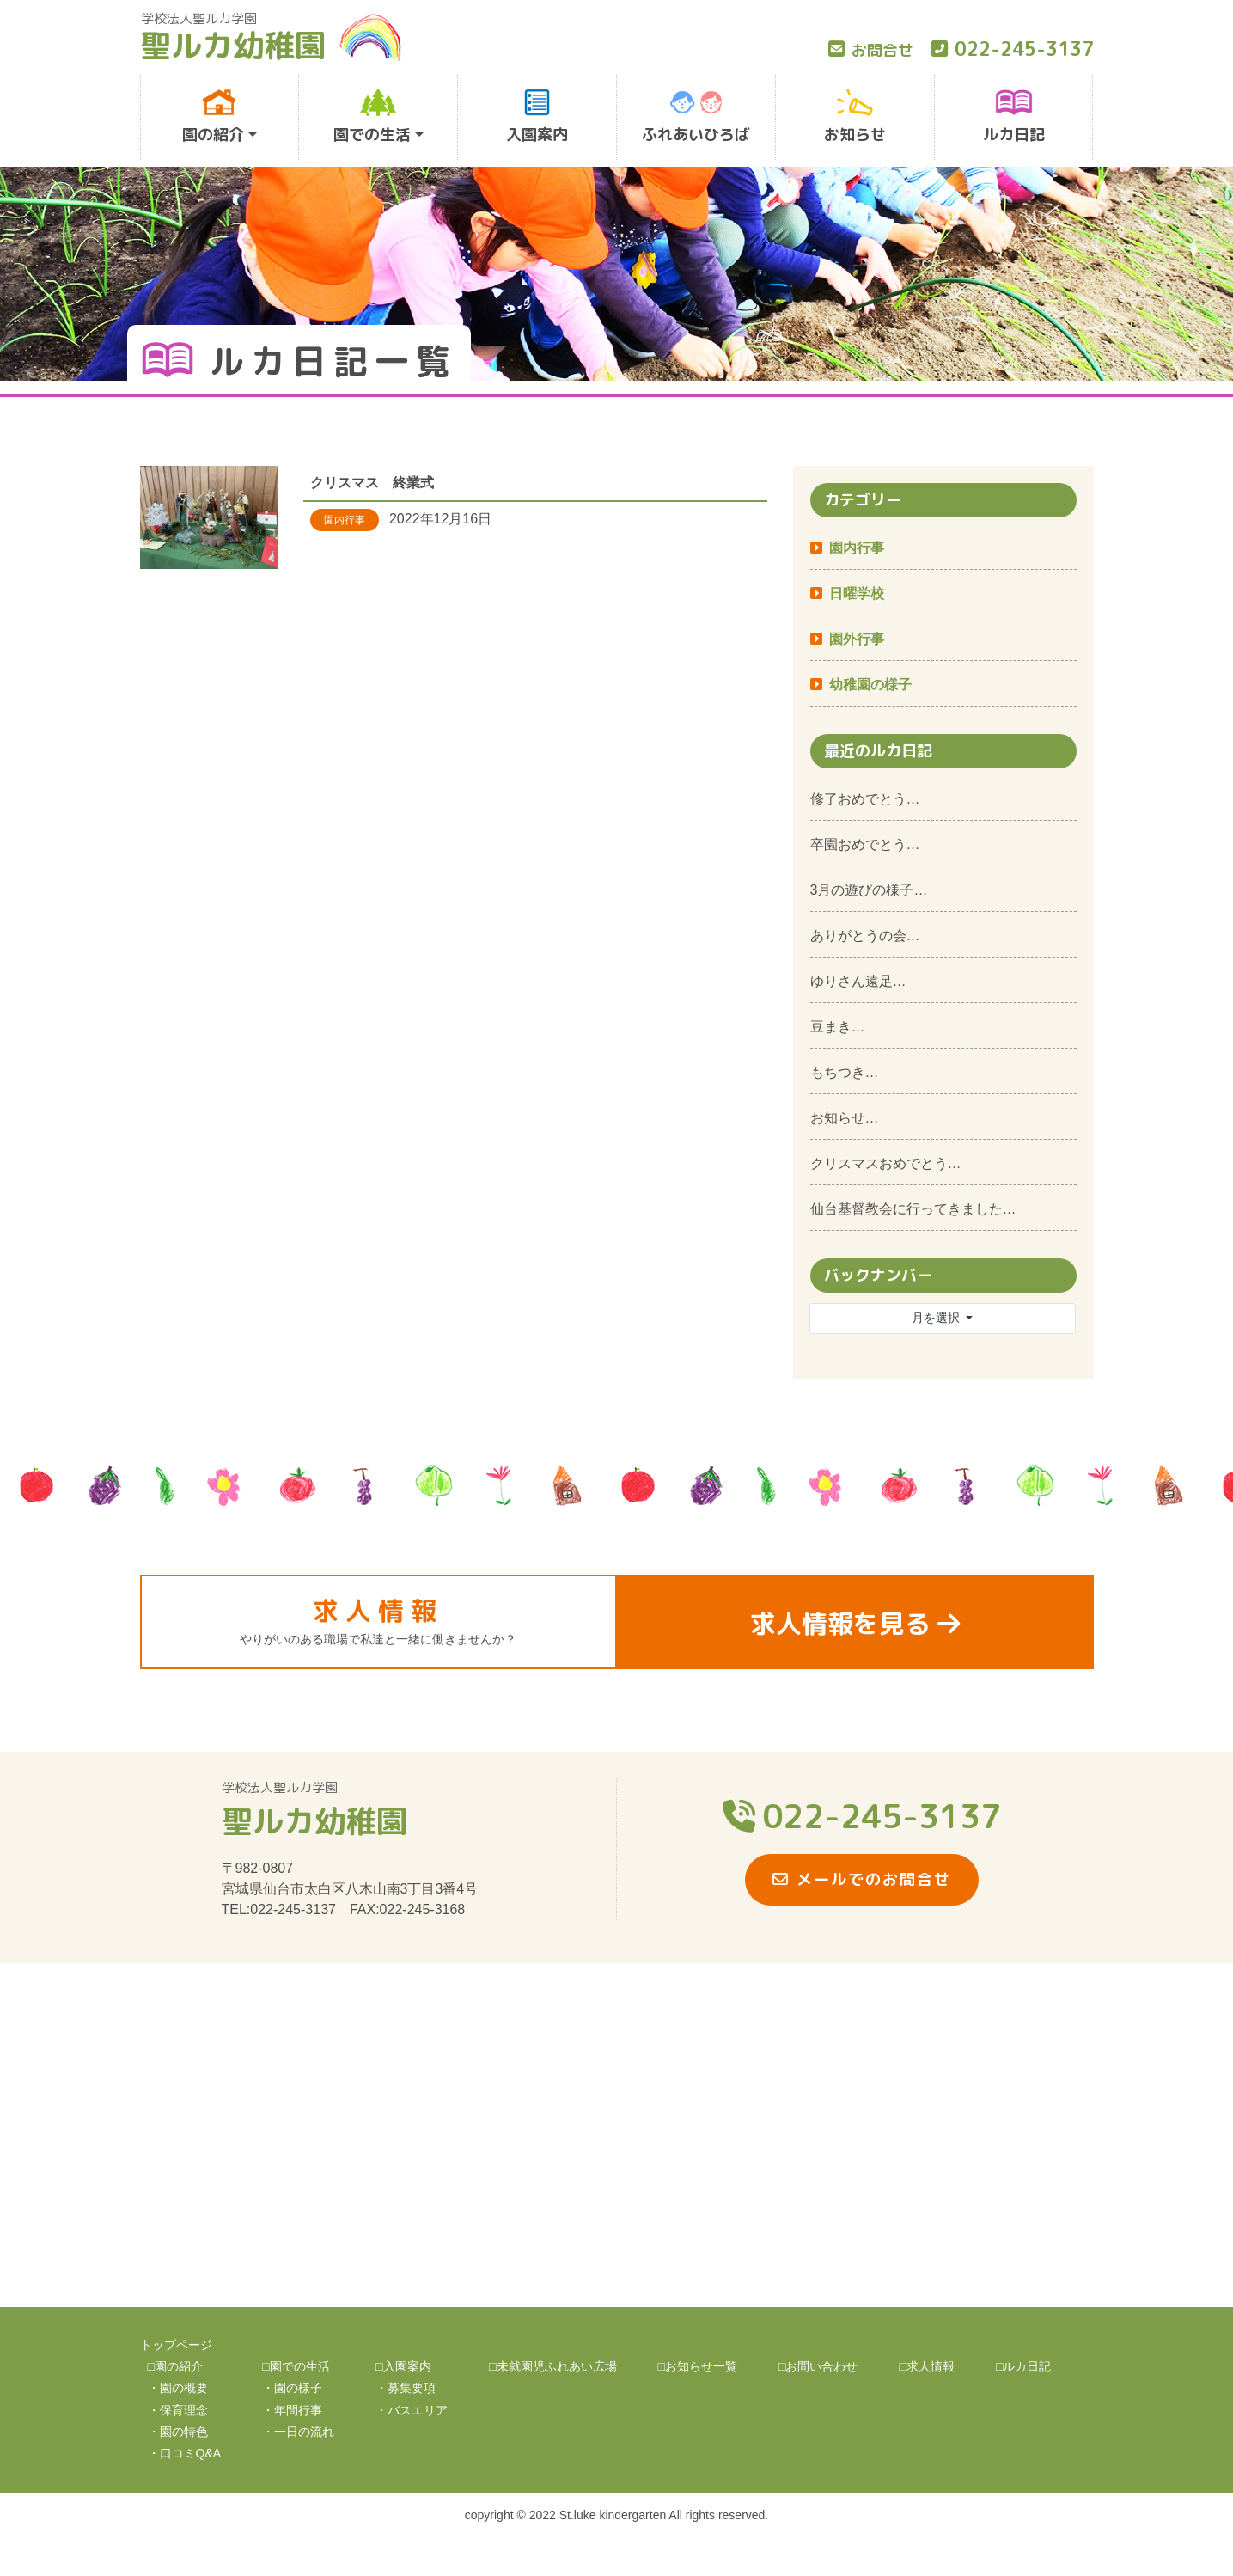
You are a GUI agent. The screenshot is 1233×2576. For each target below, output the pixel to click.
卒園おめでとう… (865, 844)
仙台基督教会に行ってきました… (913, 1209)
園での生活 (372, 117)
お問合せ (870, 50)
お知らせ (855, 117)
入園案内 (537, 117)
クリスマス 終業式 (372, 482)
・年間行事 (292, 2410)
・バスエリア (411, 2410)
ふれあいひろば (696, 117)
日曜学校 (856, 593)
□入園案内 (402, 2366)
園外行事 (856, 639)
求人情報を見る (855, 1624)
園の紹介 (213, 117)
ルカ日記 (1014, 117)
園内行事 (856, 548)
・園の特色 (178, 2431)
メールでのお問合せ (861, 1879)
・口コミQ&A (185, 2453)
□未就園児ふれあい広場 (552, 2366)
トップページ (176, 2345)
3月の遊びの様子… (869, 890)
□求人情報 (926, 2366)
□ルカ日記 (1023, 2366)
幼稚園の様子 (870, 684)
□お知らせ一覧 (697, 2366)
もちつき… (844, 1072)
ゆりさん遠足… (858, 981)
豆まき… (837, 1026)
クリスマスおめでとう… (885, 1163)
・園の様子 (292, 2388)
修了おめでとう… (865, 799)
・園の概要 (178, 2388)
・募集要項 (405, 2388)
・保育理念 (178, 2410)
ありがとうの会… (865, 935)
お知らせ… (844, 1118)
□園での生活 (295, 2366)
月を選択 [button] (937, 1318)
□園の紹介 (175, 2366)
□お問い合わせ (818, 2366)
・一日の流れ (298, 2431)
